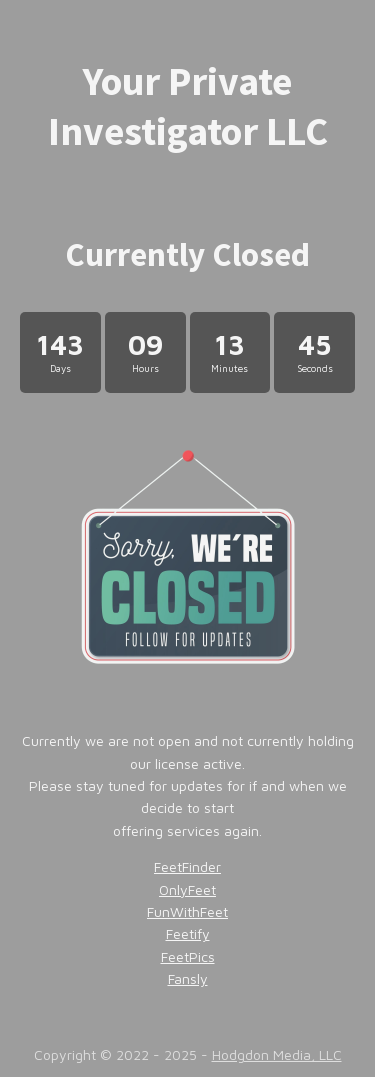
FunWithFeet (187, 911)
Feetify (188, 933)
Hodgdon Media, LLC (277, 1054)
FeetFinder (187, 866)
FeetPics (188, 956)
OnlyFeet (187, 889)
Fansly (188, 978)
